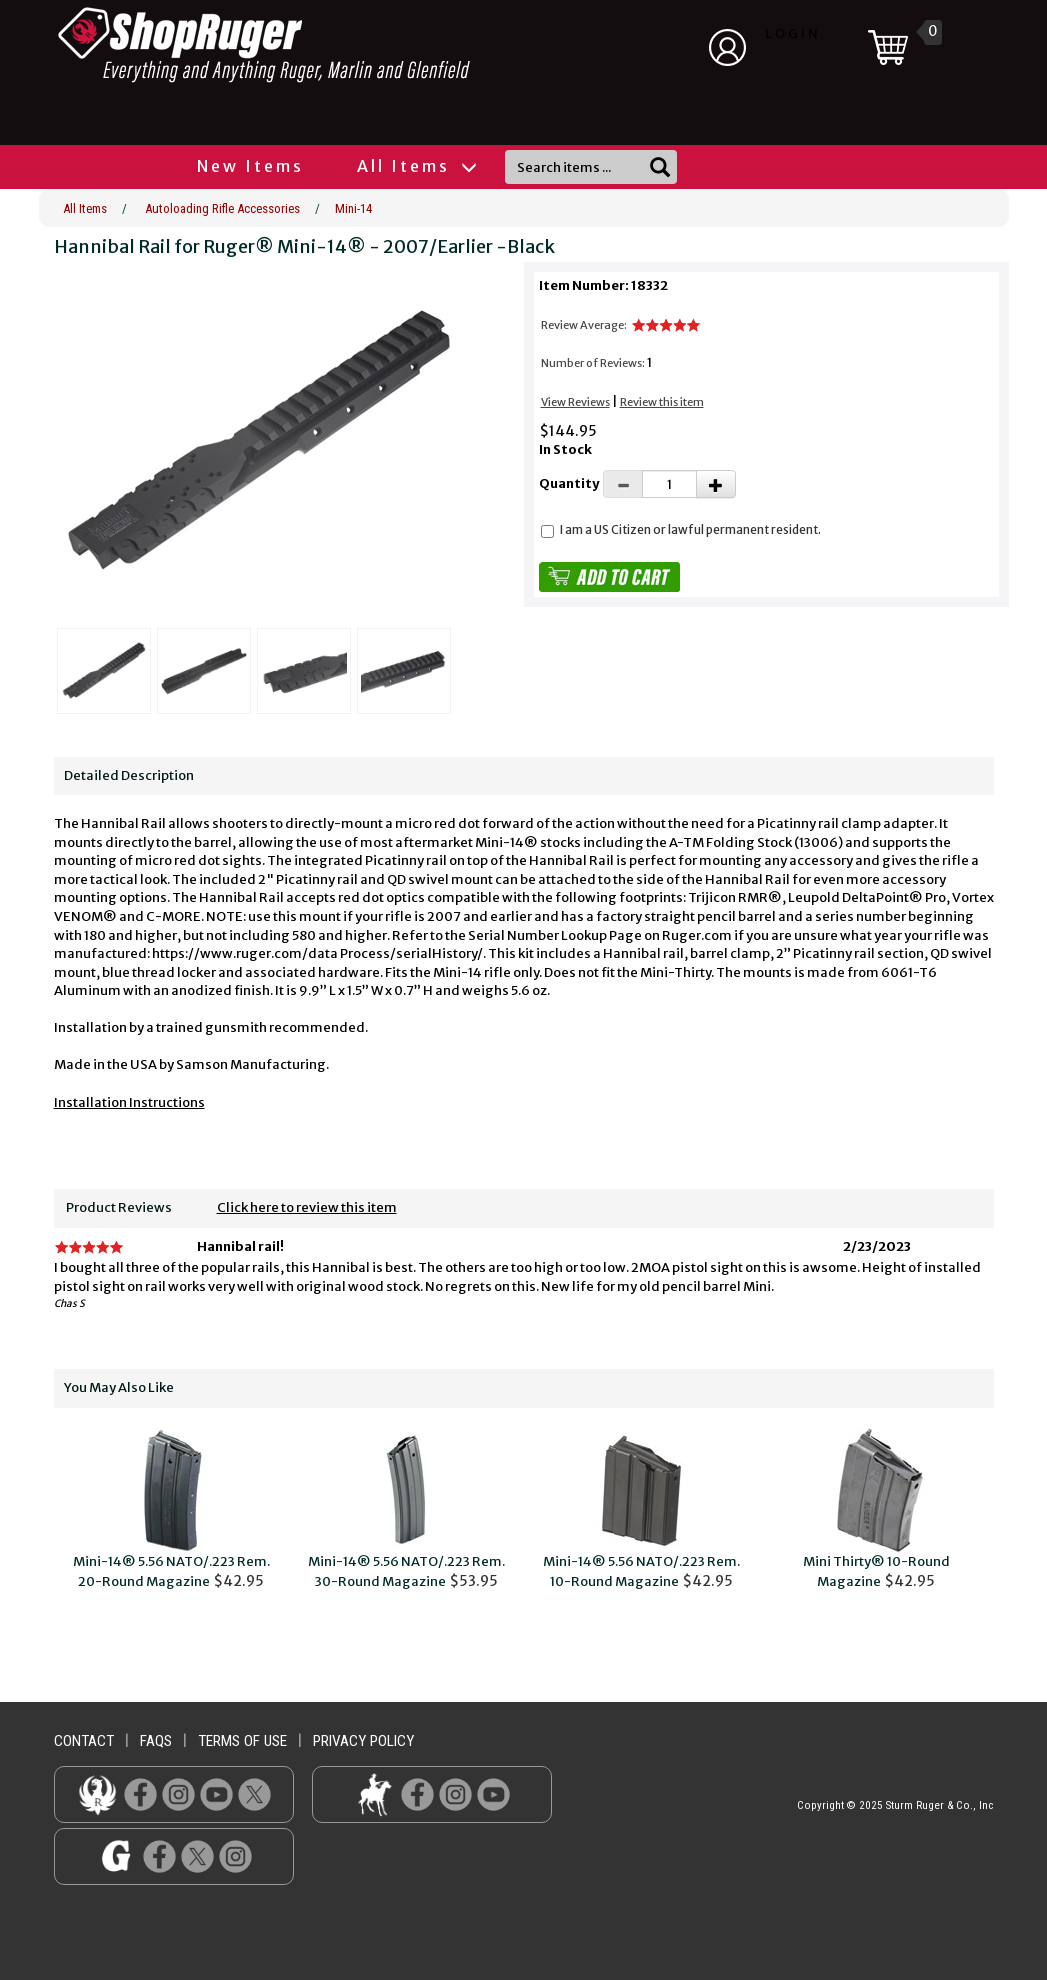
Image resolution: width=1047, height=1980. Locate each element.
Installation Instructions (129, 1102)
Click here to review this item (307, 1207)
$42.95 (171, 1509)
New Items (250, 166)
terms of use (242, 1741)
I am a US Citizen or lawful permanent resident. (690, 529)
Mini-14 (353, 208)
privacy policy (363, 1741)
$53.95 (406, 1509)
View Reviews (575, 402)
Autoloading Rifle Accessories (222, 208)
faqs (156, 1741)
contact (84, 1741)
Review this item (662, 402)
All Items (416, 166)
